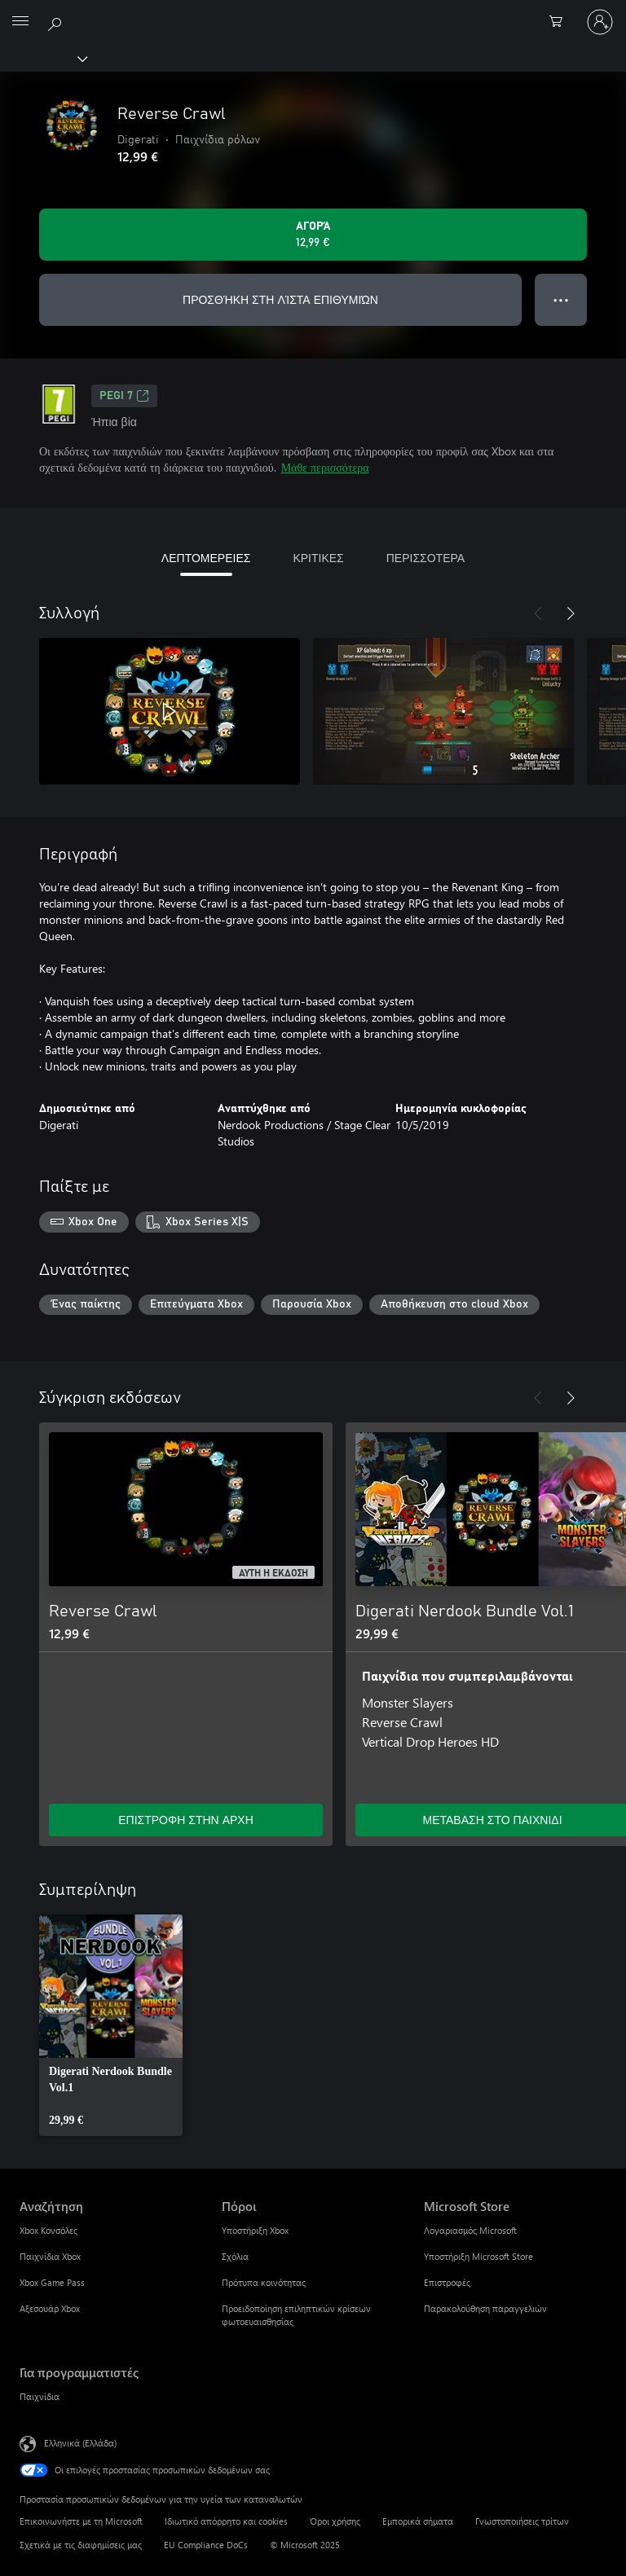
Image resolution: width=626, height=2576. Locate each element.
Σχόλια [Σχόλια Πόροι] (235, 2256)
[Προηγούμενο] (538, 613)
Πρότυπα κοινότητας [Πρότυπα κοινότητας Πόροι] (264, 2282)
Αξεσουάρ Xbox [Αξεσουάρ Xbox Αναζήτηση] (50, 2308)
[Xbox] (42, 58)
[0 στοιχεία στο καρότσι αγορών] (560, 22)
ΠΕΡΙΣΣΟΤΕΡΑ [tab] (425, 557)
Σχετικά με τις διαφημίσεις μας (81, 2544)
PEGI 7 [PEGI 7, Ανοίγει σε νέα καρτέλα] (124, 395)
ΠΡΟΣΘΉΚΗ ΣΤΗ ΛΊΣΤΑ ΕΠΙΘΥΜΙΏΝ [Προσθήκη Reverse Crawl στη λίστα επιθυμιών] (280, 299)
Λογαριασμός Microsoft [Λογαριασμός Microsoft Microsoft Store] (470, 2230)
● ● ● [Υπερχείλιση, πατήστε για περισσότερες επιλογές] (561, 299)
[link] (111, 2025)
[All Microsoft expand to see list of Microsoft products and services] (20, 22)
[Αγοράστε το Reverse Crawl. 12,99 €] (313, 235)
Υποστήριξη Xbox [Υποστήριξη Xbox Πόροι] (255, 2230)
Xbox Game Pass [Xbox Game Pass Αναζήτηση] (52, 2282)
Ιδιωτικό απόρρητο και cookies (226, 2521)
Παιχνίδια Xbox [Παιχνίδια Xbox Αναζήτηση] (50, 2256)
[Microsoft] (312, 12)
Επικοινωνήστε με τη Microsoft (81, 2521)
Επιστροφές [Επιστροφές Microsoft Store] (447, 2282)
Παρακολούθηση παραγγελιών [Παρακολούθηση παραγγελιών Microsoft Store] (485, 2308)
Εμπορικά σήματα (417, 2521)
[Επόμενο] (570, 613)
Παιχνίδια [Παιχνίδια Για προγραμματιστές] (40, 2396)
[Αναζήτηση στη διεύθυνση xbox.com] (57, 21)
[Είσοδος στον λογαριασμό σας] (599, 22)
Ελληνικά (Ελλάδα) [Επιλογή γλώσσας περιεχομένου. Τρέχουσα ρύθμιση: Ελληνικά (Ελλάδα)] (80, 2443)
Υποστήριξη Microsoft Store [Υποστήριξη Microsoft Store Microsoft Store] (478, 2256)
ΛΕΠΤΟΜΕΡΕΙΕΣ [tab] (206, 557)
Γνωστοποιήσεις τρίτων (522, 2521)
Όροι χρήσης (335, 2521)
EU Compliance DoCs (206, 2544)
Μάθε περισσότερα (325, 467)
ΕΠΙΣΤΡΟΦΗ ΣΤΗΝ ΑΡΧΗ (185, 1819)
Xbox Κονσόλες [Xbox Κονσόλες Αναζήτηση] (48, 2230)
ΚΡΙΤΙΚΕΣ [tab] (318, 557)
